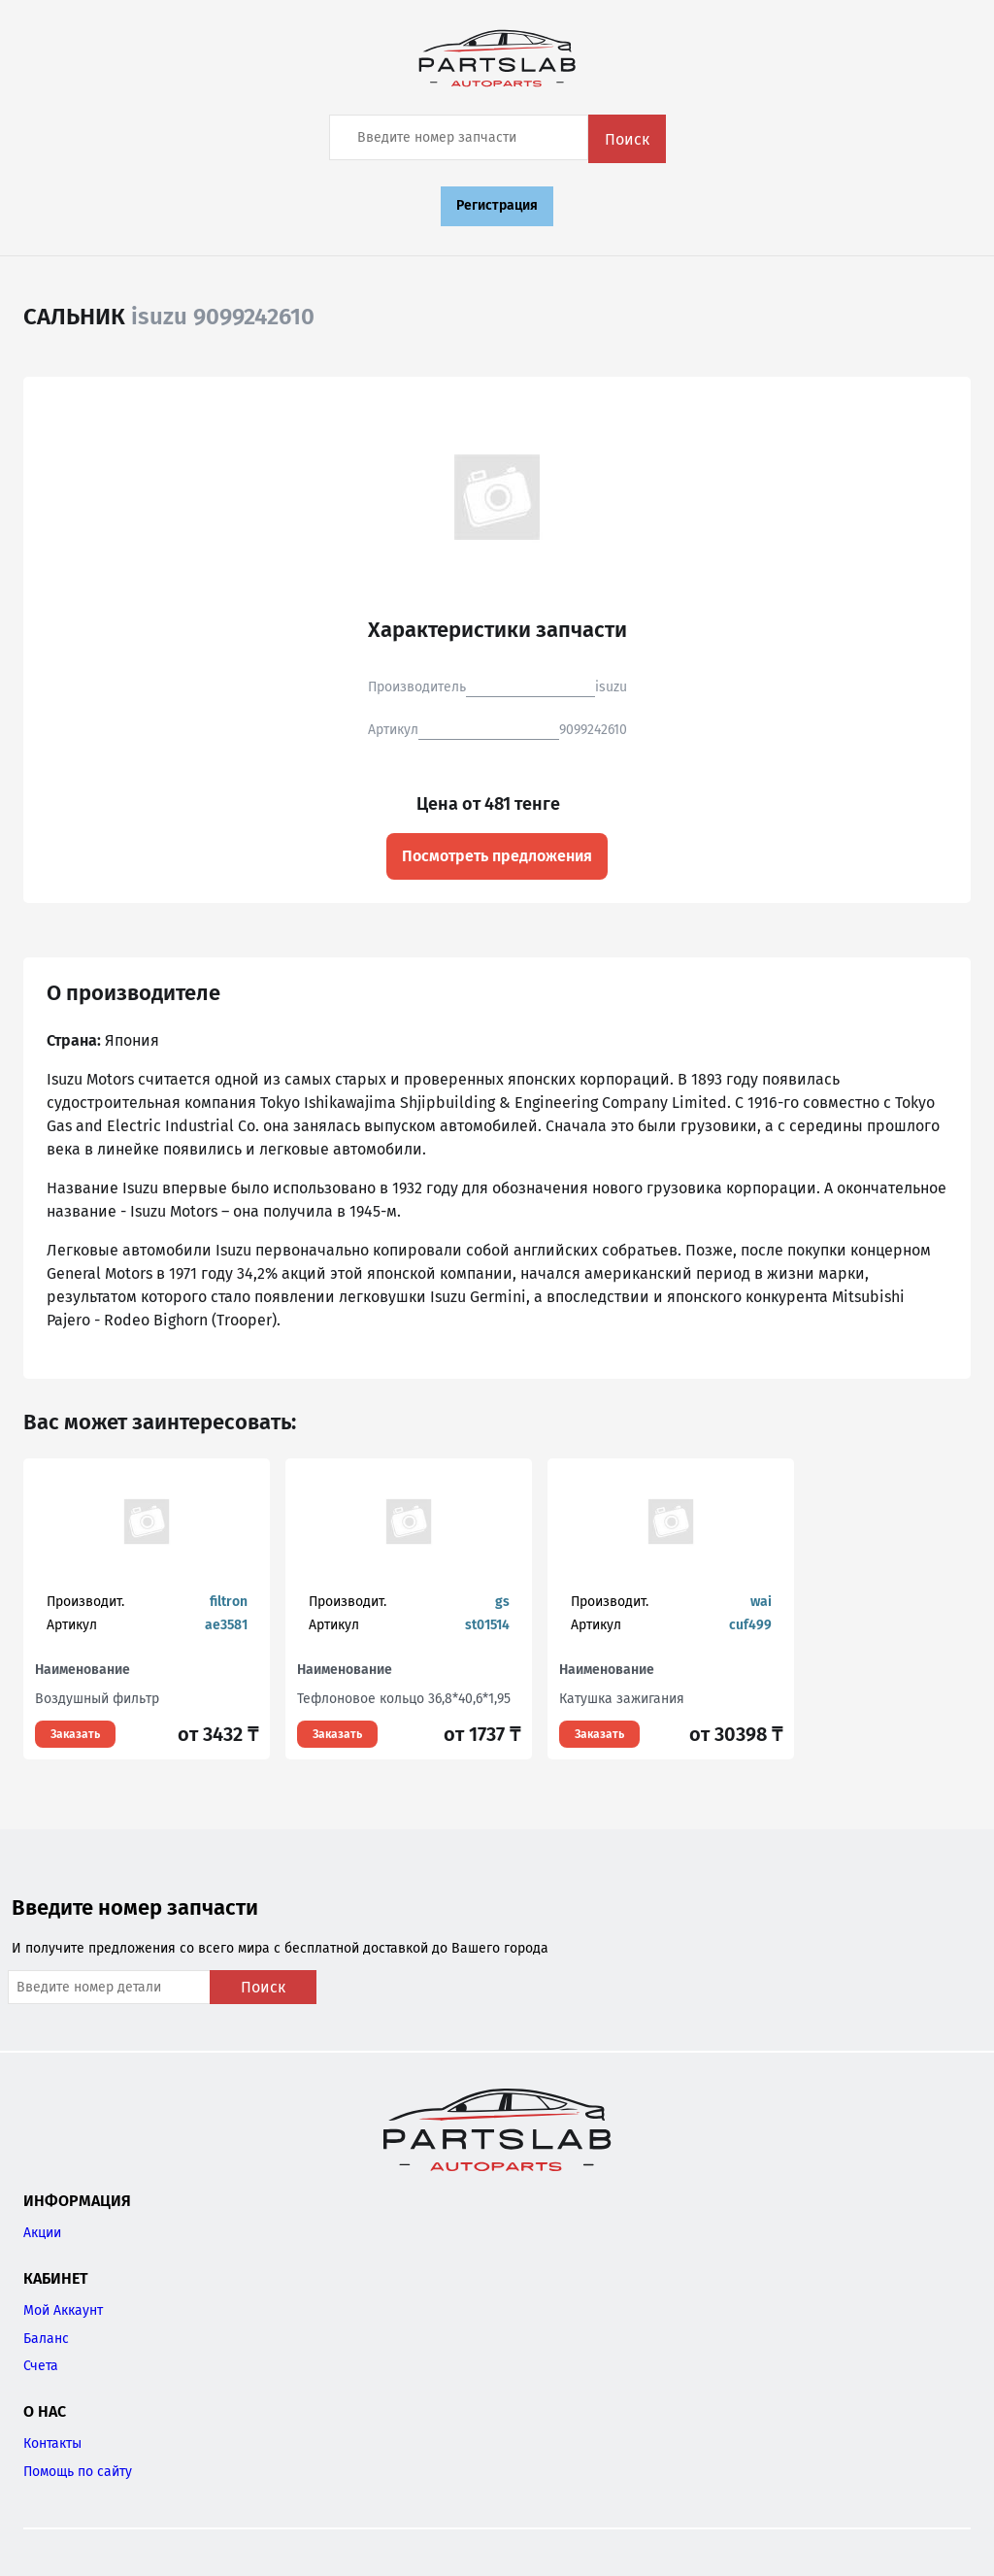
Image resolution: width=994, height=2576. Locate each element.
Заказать (75, 1734)
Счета (40, 2366)
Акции (42, 2233)
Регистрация (497, 205)
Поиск (627, 139)
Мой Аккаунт (63, 2310)
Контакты (52, 2443)
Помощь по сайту (77, 2471)
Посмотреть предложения (497, 856)
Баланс (46, 2338)
